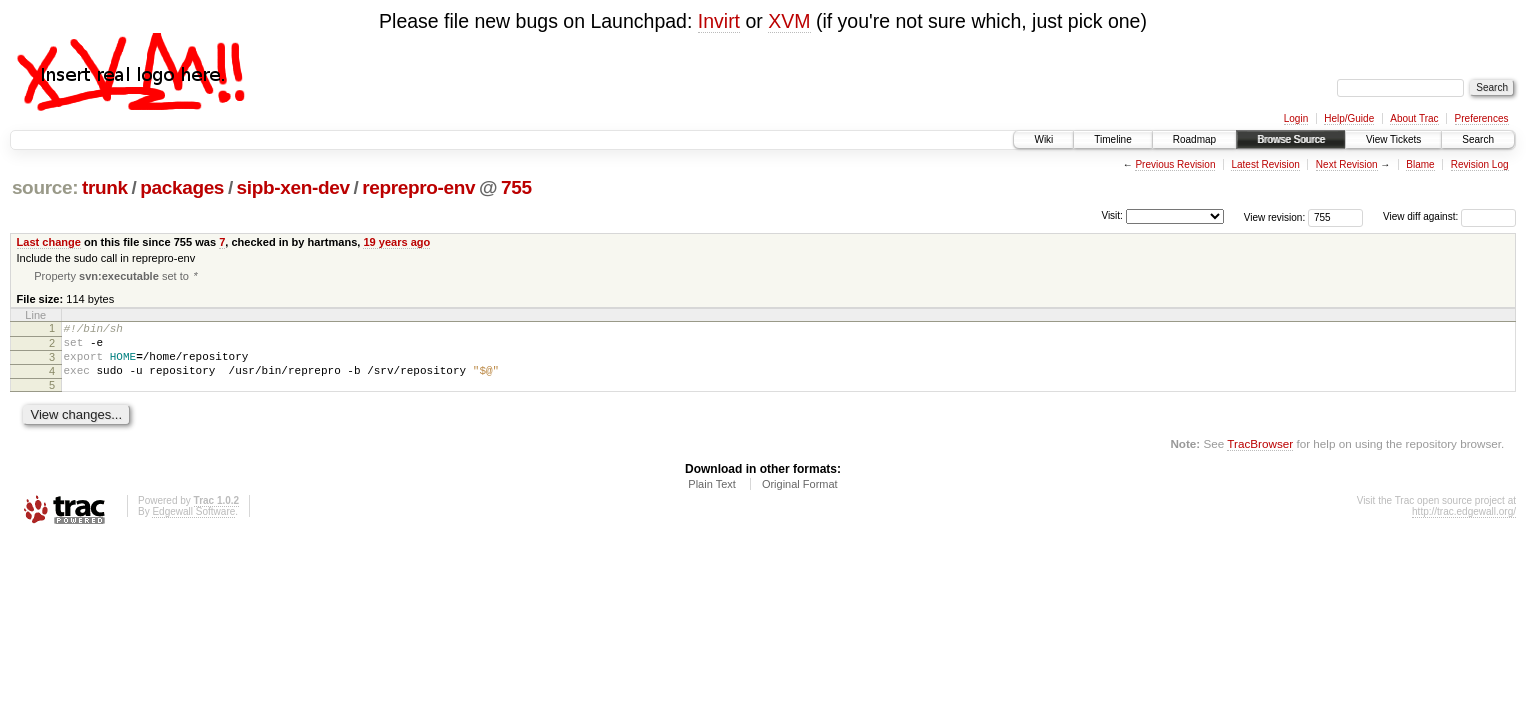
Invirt (719, 21)
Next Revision (1347, 164)
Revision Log (1480, 164)
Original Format (800, 498)
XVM (789, 21)
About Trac (1414, 118)
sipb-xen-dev (293, 187)
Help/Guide (1349, 118)
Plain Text (712, 498)
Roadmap (1194, 139)
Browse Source (1291, 139)
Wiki (1043, 139)
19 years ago (396, 242)
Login (1296, 118)
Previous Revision (1175, 164)
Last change (49, 242)
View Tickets (1393, 139)
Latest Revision (1265, 164)
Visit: (1112, 215)
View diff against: (1449, 216)
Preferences (1482, 118)
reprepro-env (418, 187)
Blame (1420, 164)
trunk (105, 187)
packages (182, 187)
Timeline (1112, 139)
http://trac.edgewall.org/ (1464, 525)
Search (1478, 139)
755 (516, 187)
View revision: (1275, 216)
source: (45, 187)
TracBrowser (1260, 457)
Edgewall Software (193, 525)
